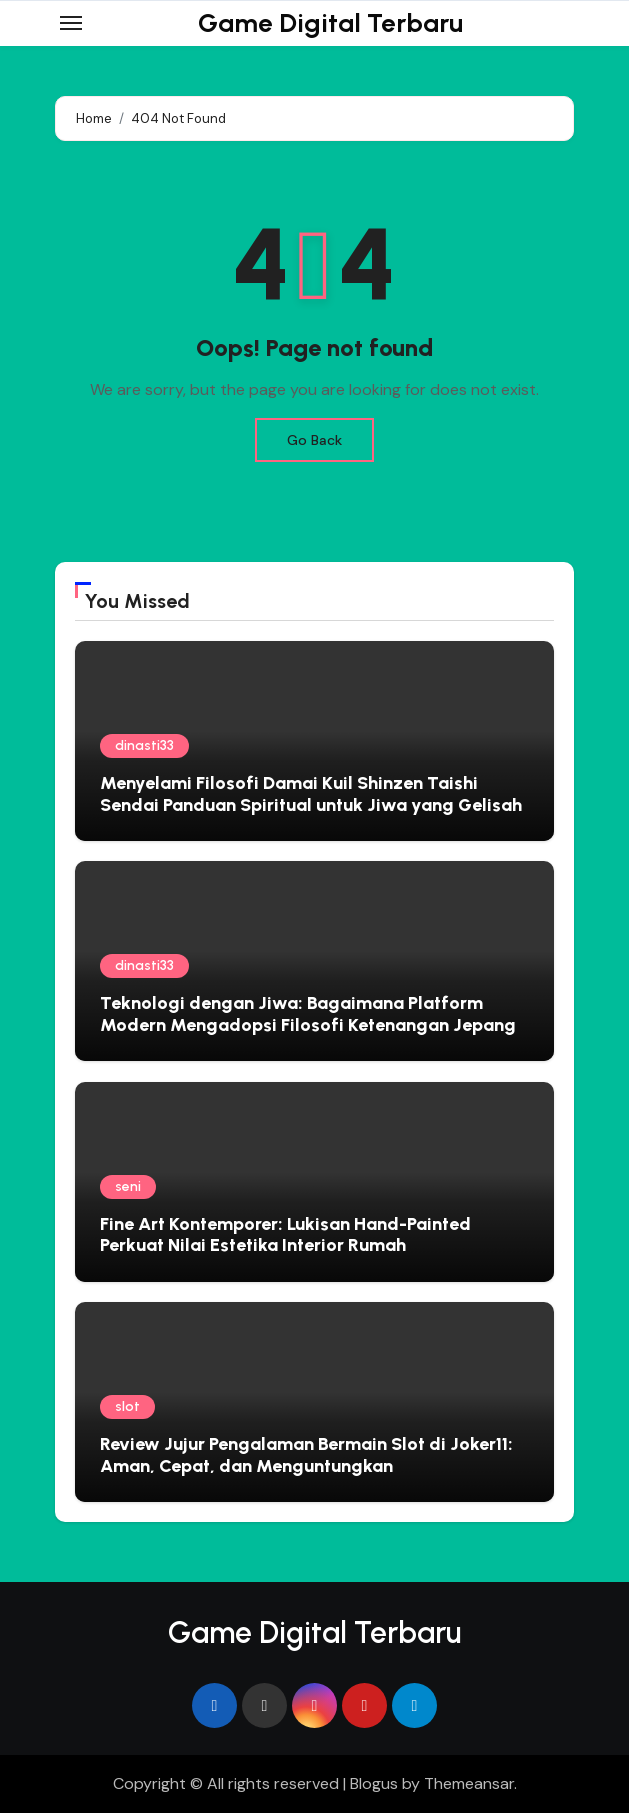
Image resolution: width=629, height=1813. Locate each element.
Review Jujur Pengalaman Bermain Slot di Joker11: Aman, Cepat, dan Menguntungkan (306, 1455)
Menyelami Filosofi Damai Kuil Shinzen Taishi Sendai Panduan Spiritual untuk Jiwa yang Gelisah (311, 794)
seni (128, 1186)
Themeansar (469, 1783)
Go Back (314, 440)
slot (127, 1406)
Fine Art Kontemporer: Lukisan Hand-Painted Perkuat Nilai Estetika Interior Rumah (285, 1235)
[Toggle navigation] (71, 23)
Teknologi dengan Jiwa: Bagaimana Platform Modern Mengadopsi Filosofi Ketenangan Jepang (308, 1014)
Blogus (374, 1783)
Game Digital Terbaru (330, 23)
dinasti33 (144, 745)
